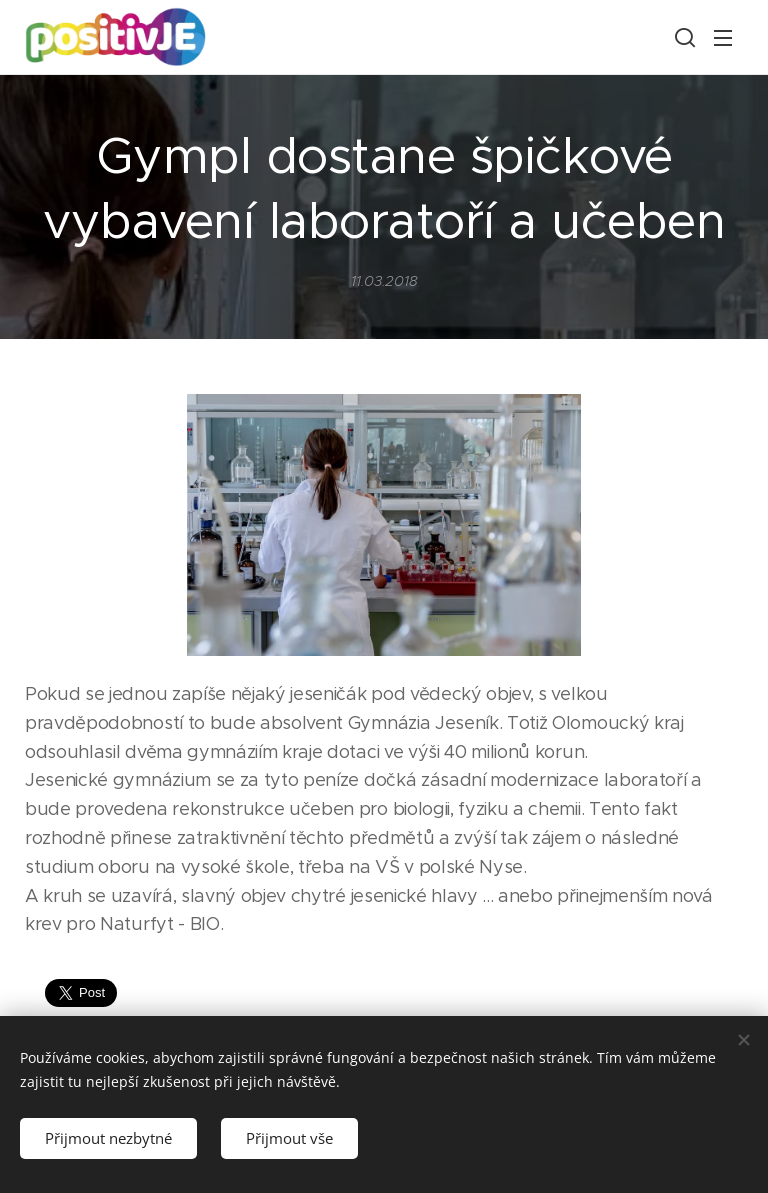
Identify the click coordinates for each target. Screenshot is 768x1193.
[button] (683, 37)
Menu (723, 38)
